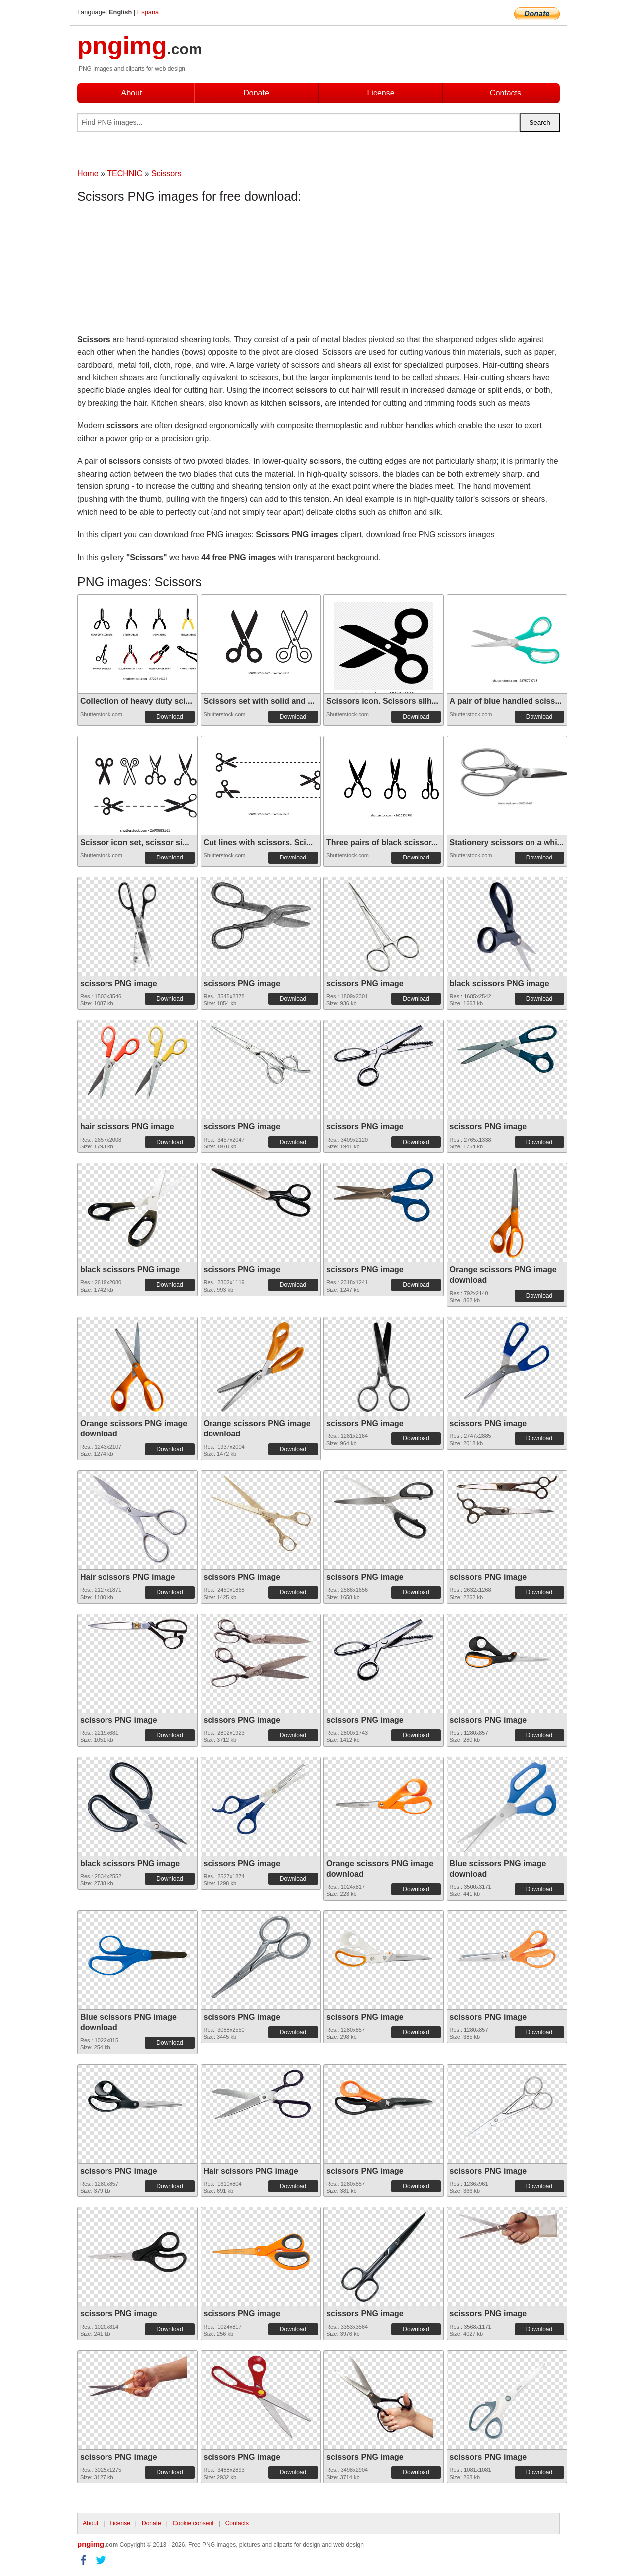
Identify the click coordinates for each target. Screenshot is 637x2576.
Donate (256, 93)
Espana (148, 12)
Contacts (505, 93)
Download (169, 716)
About (131, 93)
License (380, 93)
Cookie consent (193, 2523)
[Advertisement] (156, 271)
